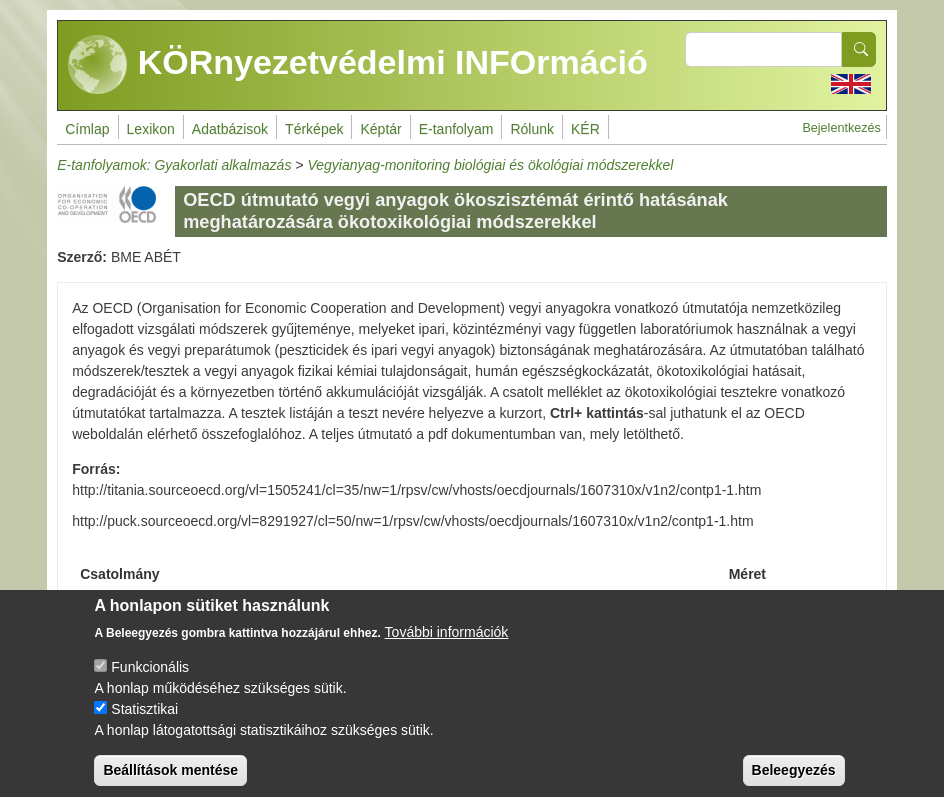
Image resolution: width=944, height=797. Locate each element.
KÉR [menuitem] (585, 129)
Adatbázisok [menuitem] (230, 129)
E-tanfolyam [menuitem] (456, 129)
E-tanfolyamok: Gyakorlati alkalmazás (174, 165)
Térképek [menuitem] (314, 129)
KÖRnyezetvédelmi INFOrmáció (358, 65)
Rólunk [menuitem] (532, 129)
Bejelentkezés (841, 128)
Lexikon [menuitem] (151, 129)
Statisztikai (144, 725)
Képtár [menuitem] (380, 129)
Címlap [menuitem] (87, 129)
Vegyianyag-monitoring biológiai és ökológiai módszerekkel (490, 165)
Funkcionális (150, 683)
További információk (447, 648)
